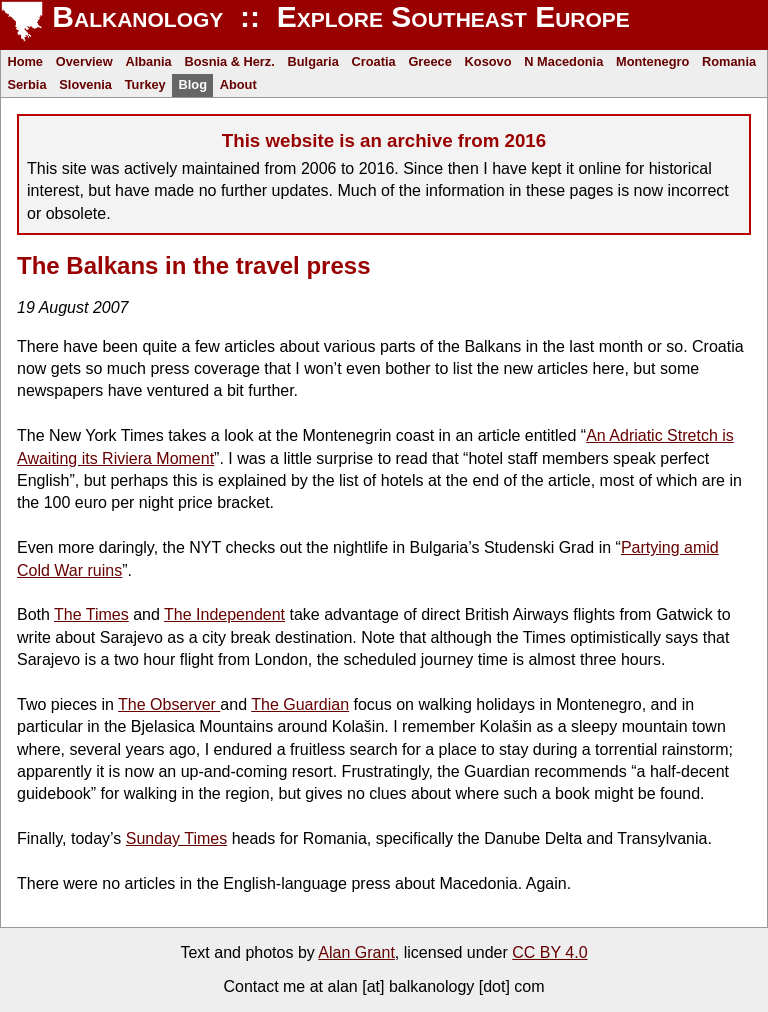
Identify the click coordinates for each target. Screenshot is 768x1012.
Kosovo (488, 61)
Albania (148, 61)
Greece (429, 61)
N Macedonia (563, 61)
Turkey (145, 84)
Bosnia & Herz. (229, 61)
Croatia (374, 61)
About (238, 84)
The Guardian (300, 704)
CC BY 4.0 (549, 952)
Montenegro (652, 61)
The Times (91, 614)
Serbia (26, 84)
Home (25, 61)
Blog (193, 84)
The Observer (169, 704)
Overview (84, 61)
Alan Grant (356, 952)
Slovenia (85, 84)
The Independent (224, 614)
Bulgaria (313, 61)
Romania (729, 61)
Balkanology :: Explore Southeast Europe (337, 16)
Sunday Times (176, 838)
